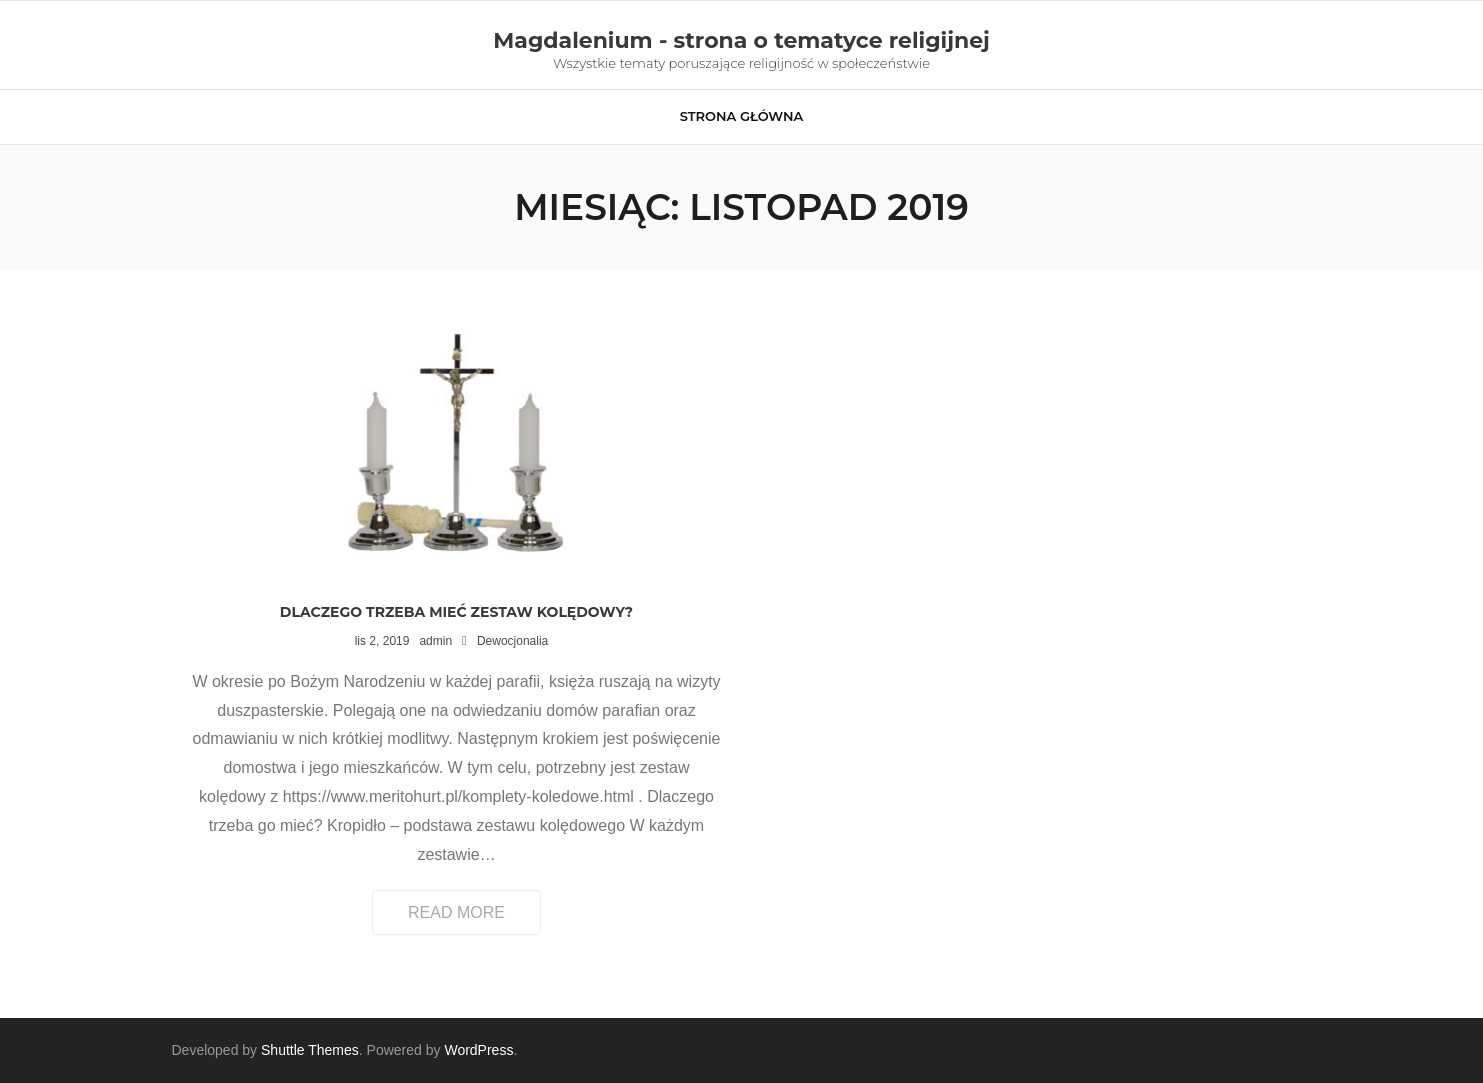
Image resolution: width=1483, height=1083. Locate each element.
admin (435, 641)
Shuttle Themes (310, 1050)
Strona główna (742, 116)
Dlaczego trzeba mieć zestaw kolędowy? (456, 612)
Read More (456, 912)
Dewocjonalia (512, 641)
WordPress (478, 1050)
